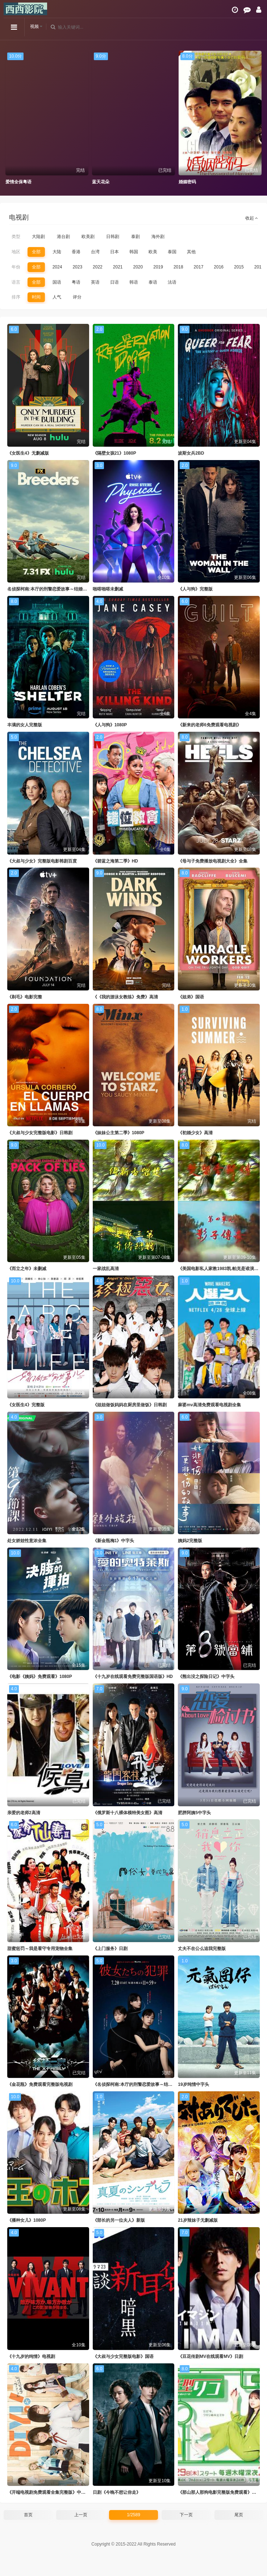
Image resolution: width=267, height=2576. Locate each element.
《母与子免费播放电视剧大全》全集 (212, 861)
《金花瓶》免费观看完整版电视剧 (39, 2084)
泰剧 (135, 236)
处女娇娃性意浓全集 (26, 1540)
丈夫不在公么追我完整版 (202, 1948)
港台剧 (63, 236)
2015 (239, 267)
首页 (28, 2514)
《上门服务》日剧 (110, 1948)
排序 (16, 297)
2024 (57, 267)
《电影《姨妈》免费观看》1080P (39, 1676)
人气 (57, 297)
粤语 (76, 282)
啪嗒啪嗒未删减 (108, 589)
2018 (178, 267)
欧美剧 (88, 236)
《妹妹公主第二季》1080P (119, 1132)
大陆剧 (38, 236)
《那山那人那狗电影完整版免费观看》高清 (219, 2492)
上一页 (80, 2514)
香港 (76, 251)
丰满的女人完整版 (24, 724)
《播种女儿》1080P (26, 2220)
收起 (251, 218)
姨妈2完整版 (190, 1540)
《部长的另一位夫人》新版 (119, 2220)
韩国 (133, 251)
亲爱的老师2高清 (23, 1812)
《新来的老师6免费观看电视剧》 (209, 724)
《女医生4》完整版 (26, 1404)
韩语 (133, 282)
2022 (98, 267)
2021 (118, 267)
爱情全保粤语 (18, 181)
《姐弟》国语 (191, 996)
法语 (172, 282)
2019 (158, 267)
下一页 (186, 2514)
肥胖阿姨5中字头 (194, 1812)
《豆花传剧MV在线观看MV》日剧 (210, 2356)
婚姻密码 (187, 181)
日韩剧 (112, 236)
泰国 (172, 251)
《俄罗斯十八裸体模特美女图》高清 (127, 1812)
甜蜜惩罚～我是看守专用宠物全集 (39, 1948)
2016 (219, 267)
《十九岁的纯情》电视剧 (31, 2356)
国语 (57, 282)
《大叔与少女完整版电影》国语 (123, 2356)
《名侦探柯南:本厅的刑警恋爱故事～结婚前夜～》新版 (146, 2084)
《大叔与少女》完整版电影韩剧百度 (42, 861)
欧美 (153, 251)
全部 (36, 251)
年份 (16, 267)
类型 (16, 236)
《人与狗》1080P (110, 724)
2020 (138, 267)
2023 (77, 267)
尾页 (238, 2514)
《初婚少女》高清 (195, 1132)
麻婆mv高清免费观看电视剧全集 (209, 1404)
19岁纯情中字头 (193, 2084)
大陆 (57, 251)
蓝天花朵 (100, 181)
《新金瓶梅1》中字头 (113, 1540)
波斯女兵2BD (191, 453)
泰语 (153, 282)
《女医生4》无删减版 (28, 453)
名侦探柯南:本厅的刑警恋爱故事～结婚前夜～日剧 (55, 589)
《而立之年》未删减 (26, 1268)
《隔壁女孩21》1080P (114, 453)
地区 (16, 251)
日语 (114, 282)
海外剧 (157, 236)
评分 (77, 297)
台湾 (95, 251)
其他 (191, 251)
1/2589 (133, 2514)
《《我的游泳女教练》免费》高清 (125, 996)
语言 (16, 282)
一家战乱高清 (106, 1268)
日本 (114, 251)
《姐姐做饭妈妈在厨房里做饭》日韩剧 (130, 1404)
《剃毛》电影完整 (24, 996)
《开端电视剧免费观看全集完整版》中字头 (48, 2492)
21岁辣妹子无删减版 (197, 2220)
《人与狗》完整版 (195, 589)
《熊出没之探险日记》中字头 (206, 1676)
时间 (36, 297)
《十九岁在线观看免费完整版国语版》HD (133, 1676)
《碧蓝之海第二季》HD (115, 861)
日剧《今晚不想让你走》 (117, 2492)
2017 (199, 267)
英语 (95, 282)
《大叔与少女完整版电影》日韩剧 (39, 1132)
